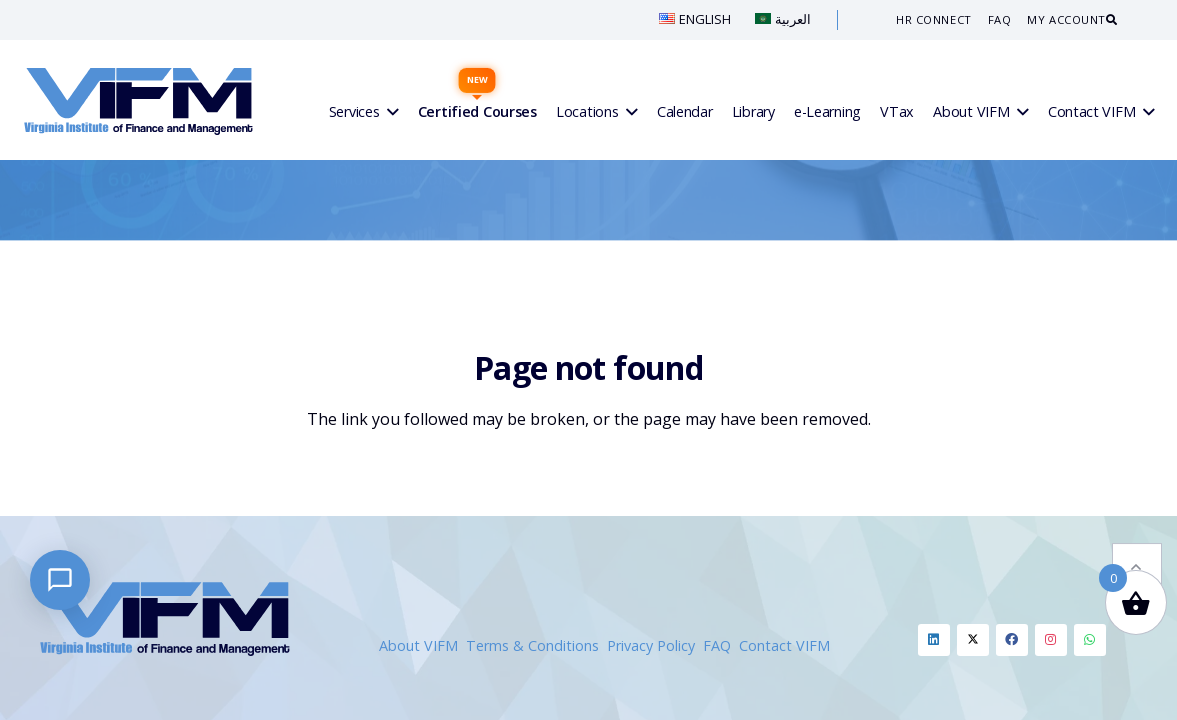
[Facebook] (1012, 640)
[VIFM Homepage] (138, 100)
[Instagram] (1051, 640)
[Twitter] (973, 640)
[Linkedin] (934, 640)
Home (542, 250)
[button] (1137, 511)
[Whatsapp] (1090, 640)
